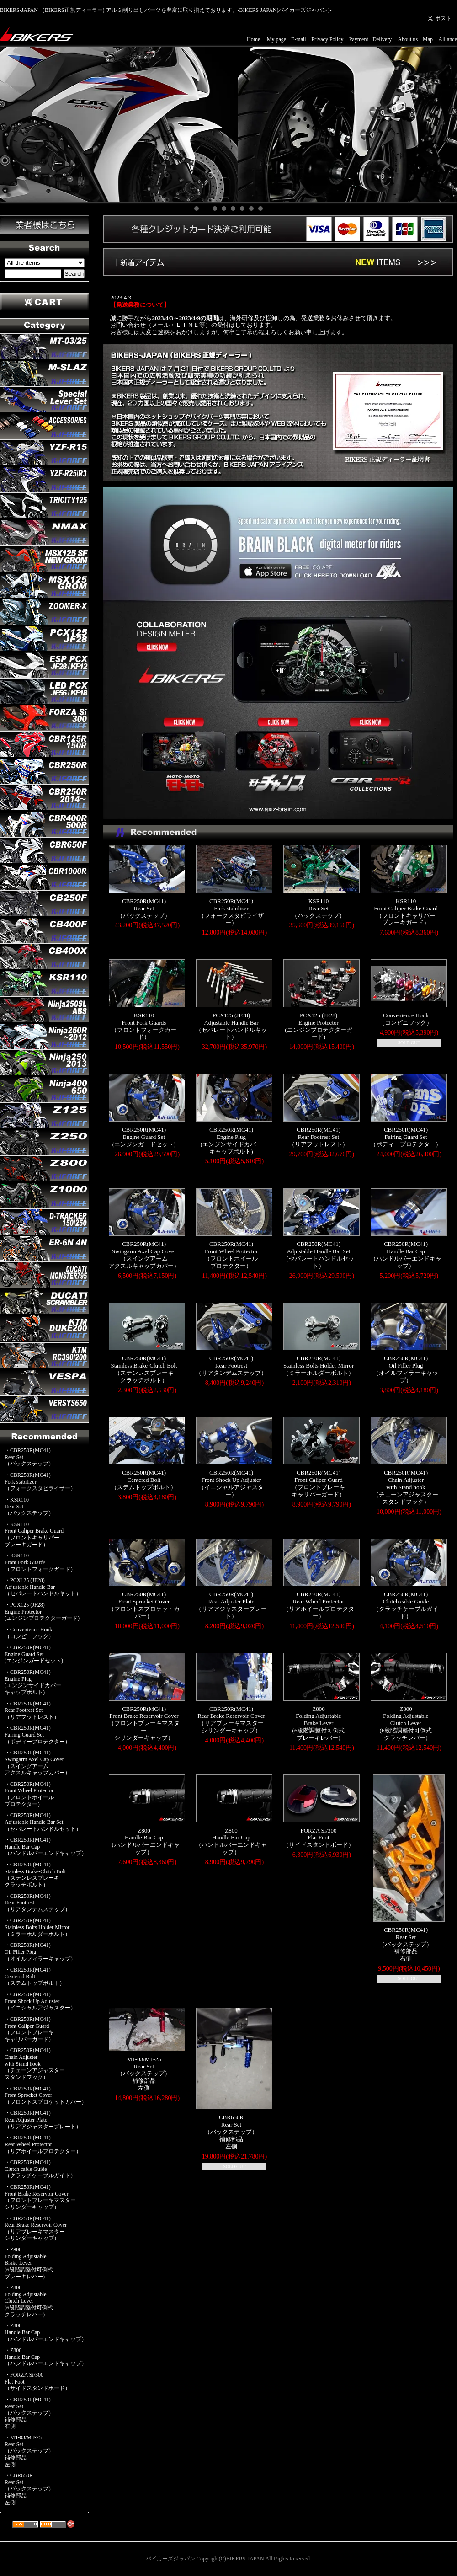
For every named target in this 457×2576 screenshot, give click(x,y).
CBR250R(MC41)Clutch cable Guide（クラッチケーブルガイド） (405, 1605)
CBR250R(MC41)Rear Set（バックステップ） (143, 908)
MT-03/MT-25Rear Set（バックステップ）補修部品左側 (143, 2073)
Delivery (382, 39)
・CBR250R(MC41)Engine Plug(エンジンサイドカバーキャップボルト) (33, 1682)
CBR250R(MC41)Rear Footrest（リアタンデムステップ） (231, 1365)
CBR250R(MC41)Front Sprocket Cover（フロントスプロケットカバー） (144, 1605)
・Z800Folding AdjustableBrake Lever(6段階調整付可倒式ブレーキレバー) (29, 2263)
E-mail (298, 39)
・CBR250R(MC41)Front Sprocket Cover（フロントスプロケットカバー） (46, 2095)
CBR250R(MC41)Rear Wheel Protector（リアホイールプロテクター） (318, 1605)
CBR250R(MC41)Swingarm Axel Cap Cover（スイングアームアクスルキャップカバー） (144, 1254)
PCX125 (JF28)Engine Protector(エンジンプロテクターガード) (318, 1026)
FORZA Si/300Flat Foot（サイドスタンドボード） (318, 1838)
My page (276, 39)
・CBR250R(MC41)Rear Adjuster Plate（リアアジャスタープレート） (43, 2119)
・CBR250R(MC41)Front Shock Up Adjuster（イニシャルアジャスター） (40, 2001)
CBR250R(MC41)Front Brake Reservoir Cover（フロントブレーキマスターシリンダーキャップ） (144, 1723)
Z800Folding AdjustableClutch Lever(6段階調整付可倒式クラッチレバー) (406, 1723)
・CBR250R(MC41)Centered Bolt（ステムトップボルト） (35, 1976)
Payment (358, 39)
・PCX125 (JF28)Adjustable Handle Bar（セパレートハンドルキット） (43, 1587)
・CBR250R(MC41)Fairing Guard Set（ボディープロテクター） (37, 1734)
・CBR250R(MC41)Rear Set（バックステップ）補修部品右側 (29, 2413)
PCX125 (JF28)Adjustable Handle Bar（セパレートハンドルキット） (231, 1026)
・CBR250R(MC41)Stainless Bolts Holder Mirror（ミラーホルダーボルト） (37, 1927)
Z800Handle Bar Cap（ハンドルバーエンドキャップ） (144, 1841)
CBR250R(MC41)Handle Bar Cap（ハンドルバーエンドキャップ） (405, 1254)
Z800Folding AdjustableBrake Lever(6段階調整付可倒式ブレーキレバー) (318, 1723)
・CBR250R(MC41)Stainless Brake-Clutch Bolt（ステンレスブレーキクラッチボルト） (35, 1874)
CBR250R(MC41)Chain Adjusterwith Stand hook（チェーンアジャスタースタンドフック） (405, 1487)
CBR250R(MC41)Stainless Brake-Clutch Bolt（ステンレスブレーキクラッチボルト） (144, 1369)
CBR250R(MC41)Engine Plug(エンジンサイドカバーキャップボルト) (231, 1140)
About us (408, 39)
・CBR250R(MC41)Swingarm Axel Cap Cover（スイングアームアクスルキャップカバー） (37, 1762)
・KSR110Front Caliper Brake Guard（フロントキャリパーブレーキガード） (34, 1534)
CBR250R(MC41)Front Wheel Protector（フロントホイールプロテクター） (231, 1254)
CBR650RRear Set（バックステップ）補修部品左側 (231, 2131)
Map (428, 39)
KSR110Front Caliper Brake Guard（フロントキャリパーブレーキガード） (406, 912)
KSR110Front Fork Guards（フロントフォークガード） (143, 1026)
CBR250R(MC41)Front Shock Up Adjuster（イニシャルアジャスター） (231, 1483)
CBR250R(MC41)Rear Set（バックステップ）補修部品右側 (405, 1944)
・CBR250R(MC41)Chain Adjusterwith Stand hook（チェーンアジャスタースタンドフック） (35, 2063)
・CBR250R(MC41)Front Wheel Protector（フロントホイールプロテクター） (29, 1794)
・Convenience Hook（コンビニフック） (29, 1633)
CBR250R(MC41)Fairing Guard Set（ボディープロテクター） (405, 1137)
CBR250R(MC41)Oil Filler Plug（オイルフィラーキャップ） (405, 1369)
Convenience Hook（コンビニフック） (405, 1019)
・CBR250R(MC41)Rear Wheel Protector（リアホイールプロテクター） (43, 2144)
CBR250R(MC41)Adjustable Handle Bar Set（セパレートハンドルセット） (318, 1254)
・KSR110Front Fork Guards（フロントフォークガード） (40, 1562)
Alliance (447, 39)
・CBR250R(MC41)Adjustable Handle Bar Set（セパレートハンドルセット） (43, 1822)
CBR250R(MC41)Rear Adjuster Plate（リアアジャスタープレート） (231, 1605)
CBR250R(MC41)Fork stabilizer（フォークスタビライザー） (231, 912)
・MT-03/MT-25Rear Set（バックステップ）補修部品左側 (29, 2451)
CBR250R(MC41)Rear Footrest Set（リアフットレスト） (318, 1137)
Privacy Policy (327, 39)
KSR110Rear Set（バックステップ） (318, 908)
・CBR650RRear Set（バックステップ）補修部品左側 (29, 2489)
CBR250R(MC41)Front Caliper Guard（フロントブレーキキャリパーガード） (318, 1483)
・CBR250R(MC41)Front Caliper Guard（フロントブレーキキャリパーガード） (29, 2029)
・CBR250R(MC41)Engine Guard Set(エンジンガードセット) (34, 1654)
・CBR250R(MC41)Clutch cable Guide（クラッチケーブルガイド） (40, 2169)
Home (253, 39)
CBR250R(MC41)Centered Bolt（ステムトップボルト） (143, 1480)
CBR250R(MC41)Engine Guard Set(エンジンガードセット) (144, 1137)
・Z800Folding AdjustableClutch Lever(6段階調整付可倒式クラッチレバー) (29, 2301)
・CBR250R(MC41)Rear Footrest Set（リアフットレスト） (32, 1710)
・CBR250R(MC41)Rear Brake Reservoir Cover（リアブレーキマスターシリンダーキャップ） (36, 2228)
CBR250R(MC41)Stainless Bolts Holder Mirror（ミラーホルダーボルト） (318, 1365)
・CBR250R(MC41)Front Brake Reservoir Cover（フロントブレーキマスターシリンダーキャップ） (40, 2197)
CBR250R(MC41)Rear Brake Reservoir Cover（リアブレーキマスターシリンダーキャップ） (231, 1719)
